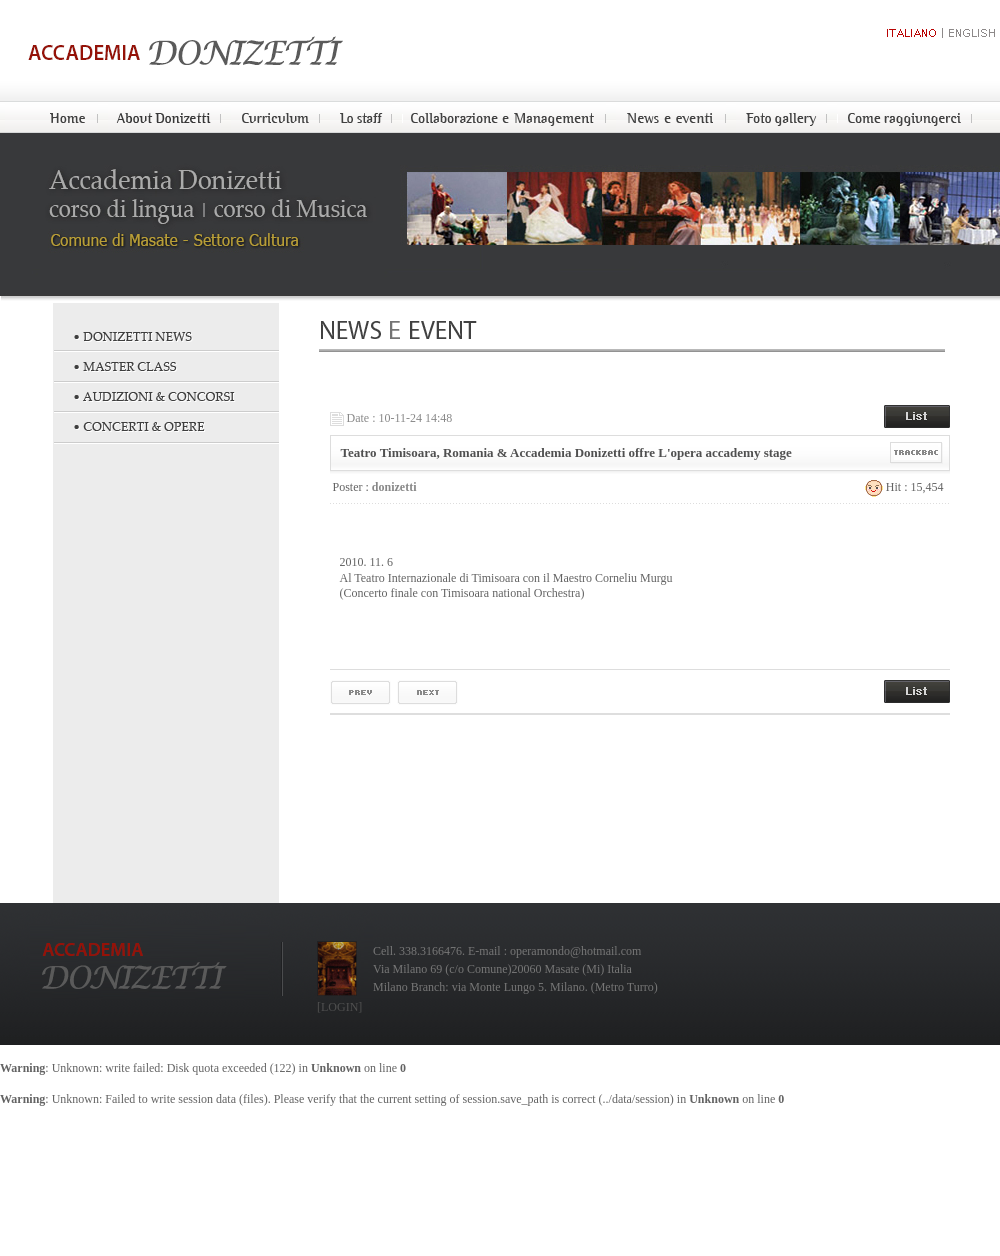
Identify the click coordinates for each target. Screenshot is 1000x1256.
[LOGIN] (339, 1007)
